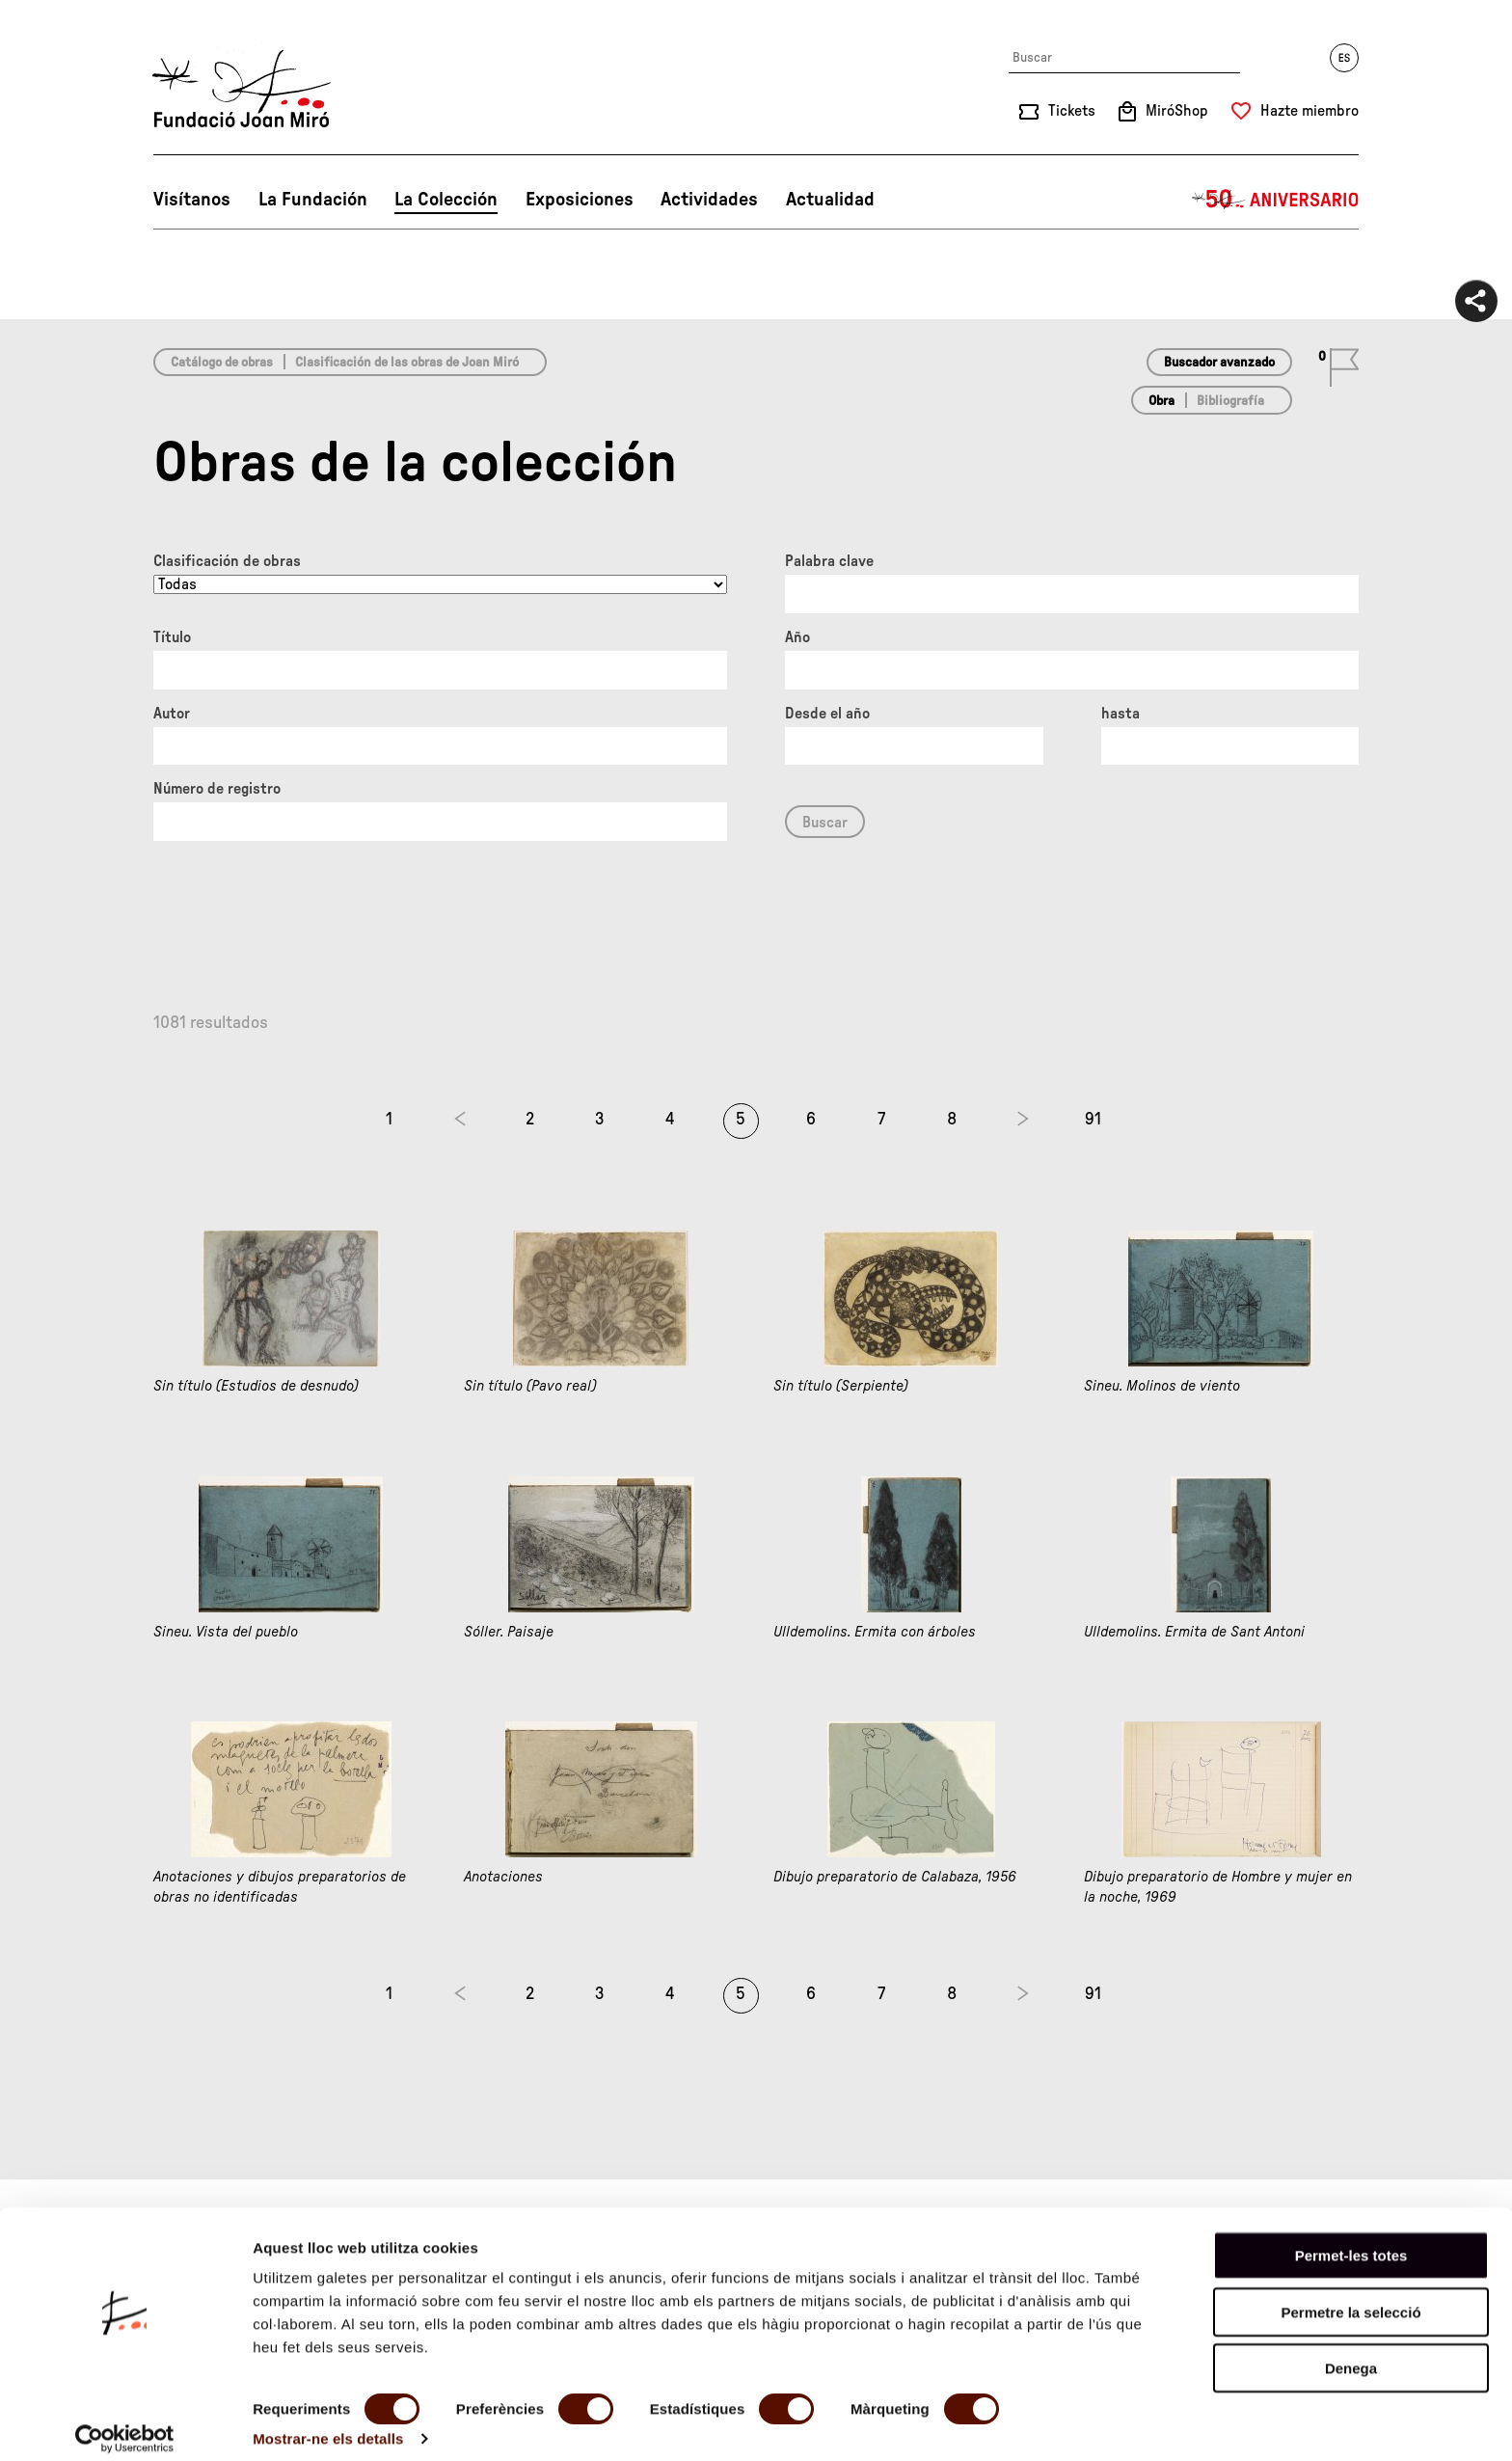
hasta (1120, 713)
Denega (1351, 2352)
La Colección (446, 199)
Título (172, 637)
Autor (171, 713)
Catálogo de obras (222, 362)
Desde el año (827, 713)
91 (1093, 1119)
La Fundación (312, 199)
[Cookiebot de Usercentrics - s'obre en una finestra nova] (124, 2423)
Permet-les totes (1351, 2239)
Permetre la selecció (1350, 2296)
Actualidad (830, 199)
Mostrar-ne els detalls (328, 2423)
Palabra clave (829, 561)
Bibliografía (1230, 401)
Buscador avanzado (1219, 362)
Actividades (709, 199)
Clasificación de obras (227, 561)
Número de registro (217, 789)
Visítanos (191, 199)
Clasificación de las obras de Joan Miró (407, 362)
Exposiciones (580, 199)
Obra (1161, 401)
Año (797, 637)
